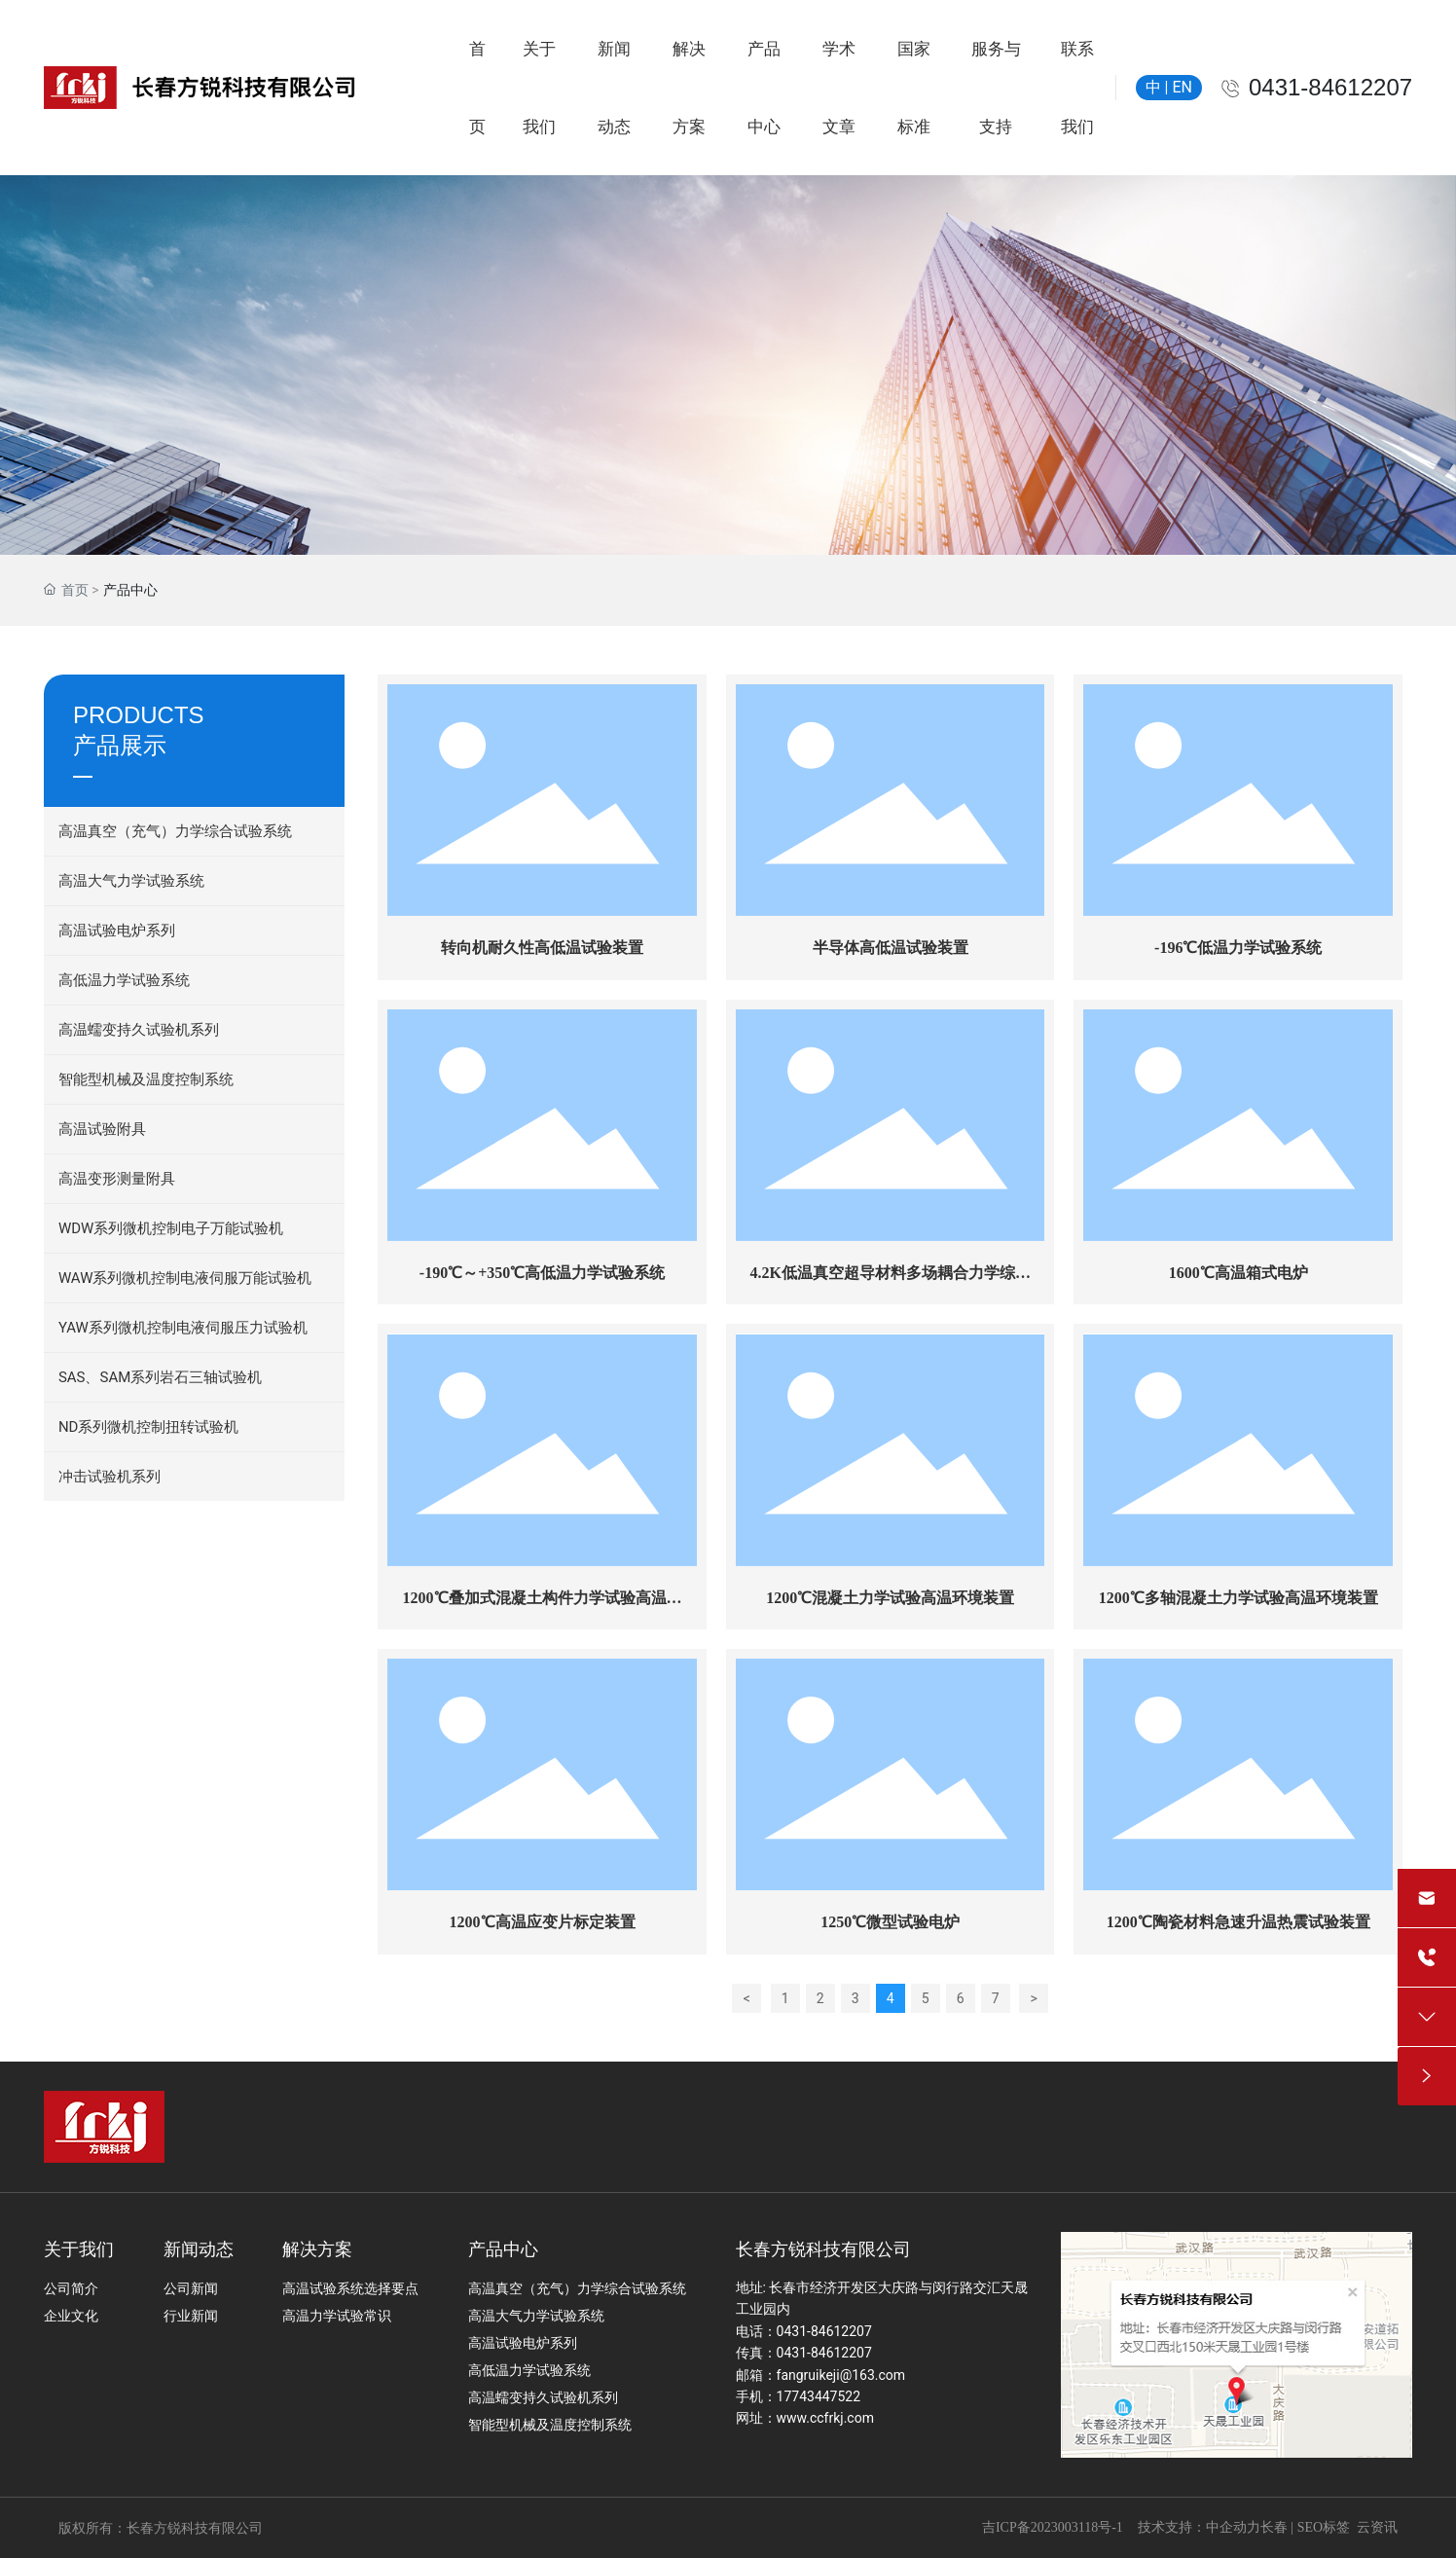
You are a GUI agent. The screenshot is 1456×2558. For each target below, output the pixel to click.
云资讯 (1377, 2527)
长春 (1274, 2527)
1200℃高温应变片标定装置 (543, 1922)
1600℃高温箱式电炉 (1238, 1272)
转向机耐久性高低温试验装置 (542, 947)
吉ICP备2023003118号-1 (1052, 2527)
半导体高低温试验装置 (890, 947)
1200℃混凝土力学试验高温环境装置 (890, 1598)
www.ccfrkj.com (825, 2418)
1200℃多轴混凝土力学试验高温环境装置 (1238, 1598)
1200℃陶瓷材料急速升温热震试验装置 (1238, 1922)
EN (1182, 87)
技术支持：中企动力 (1199, 2527)
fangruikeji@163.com (841, 2375)
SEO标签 (1323, 2527)
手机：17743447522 (798, 2396)
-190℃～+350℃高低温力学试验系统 (542, 1272)
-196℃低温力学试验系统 (1238, 947)
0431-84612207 (1330, 87)
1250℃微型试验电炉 (890, 1922)
